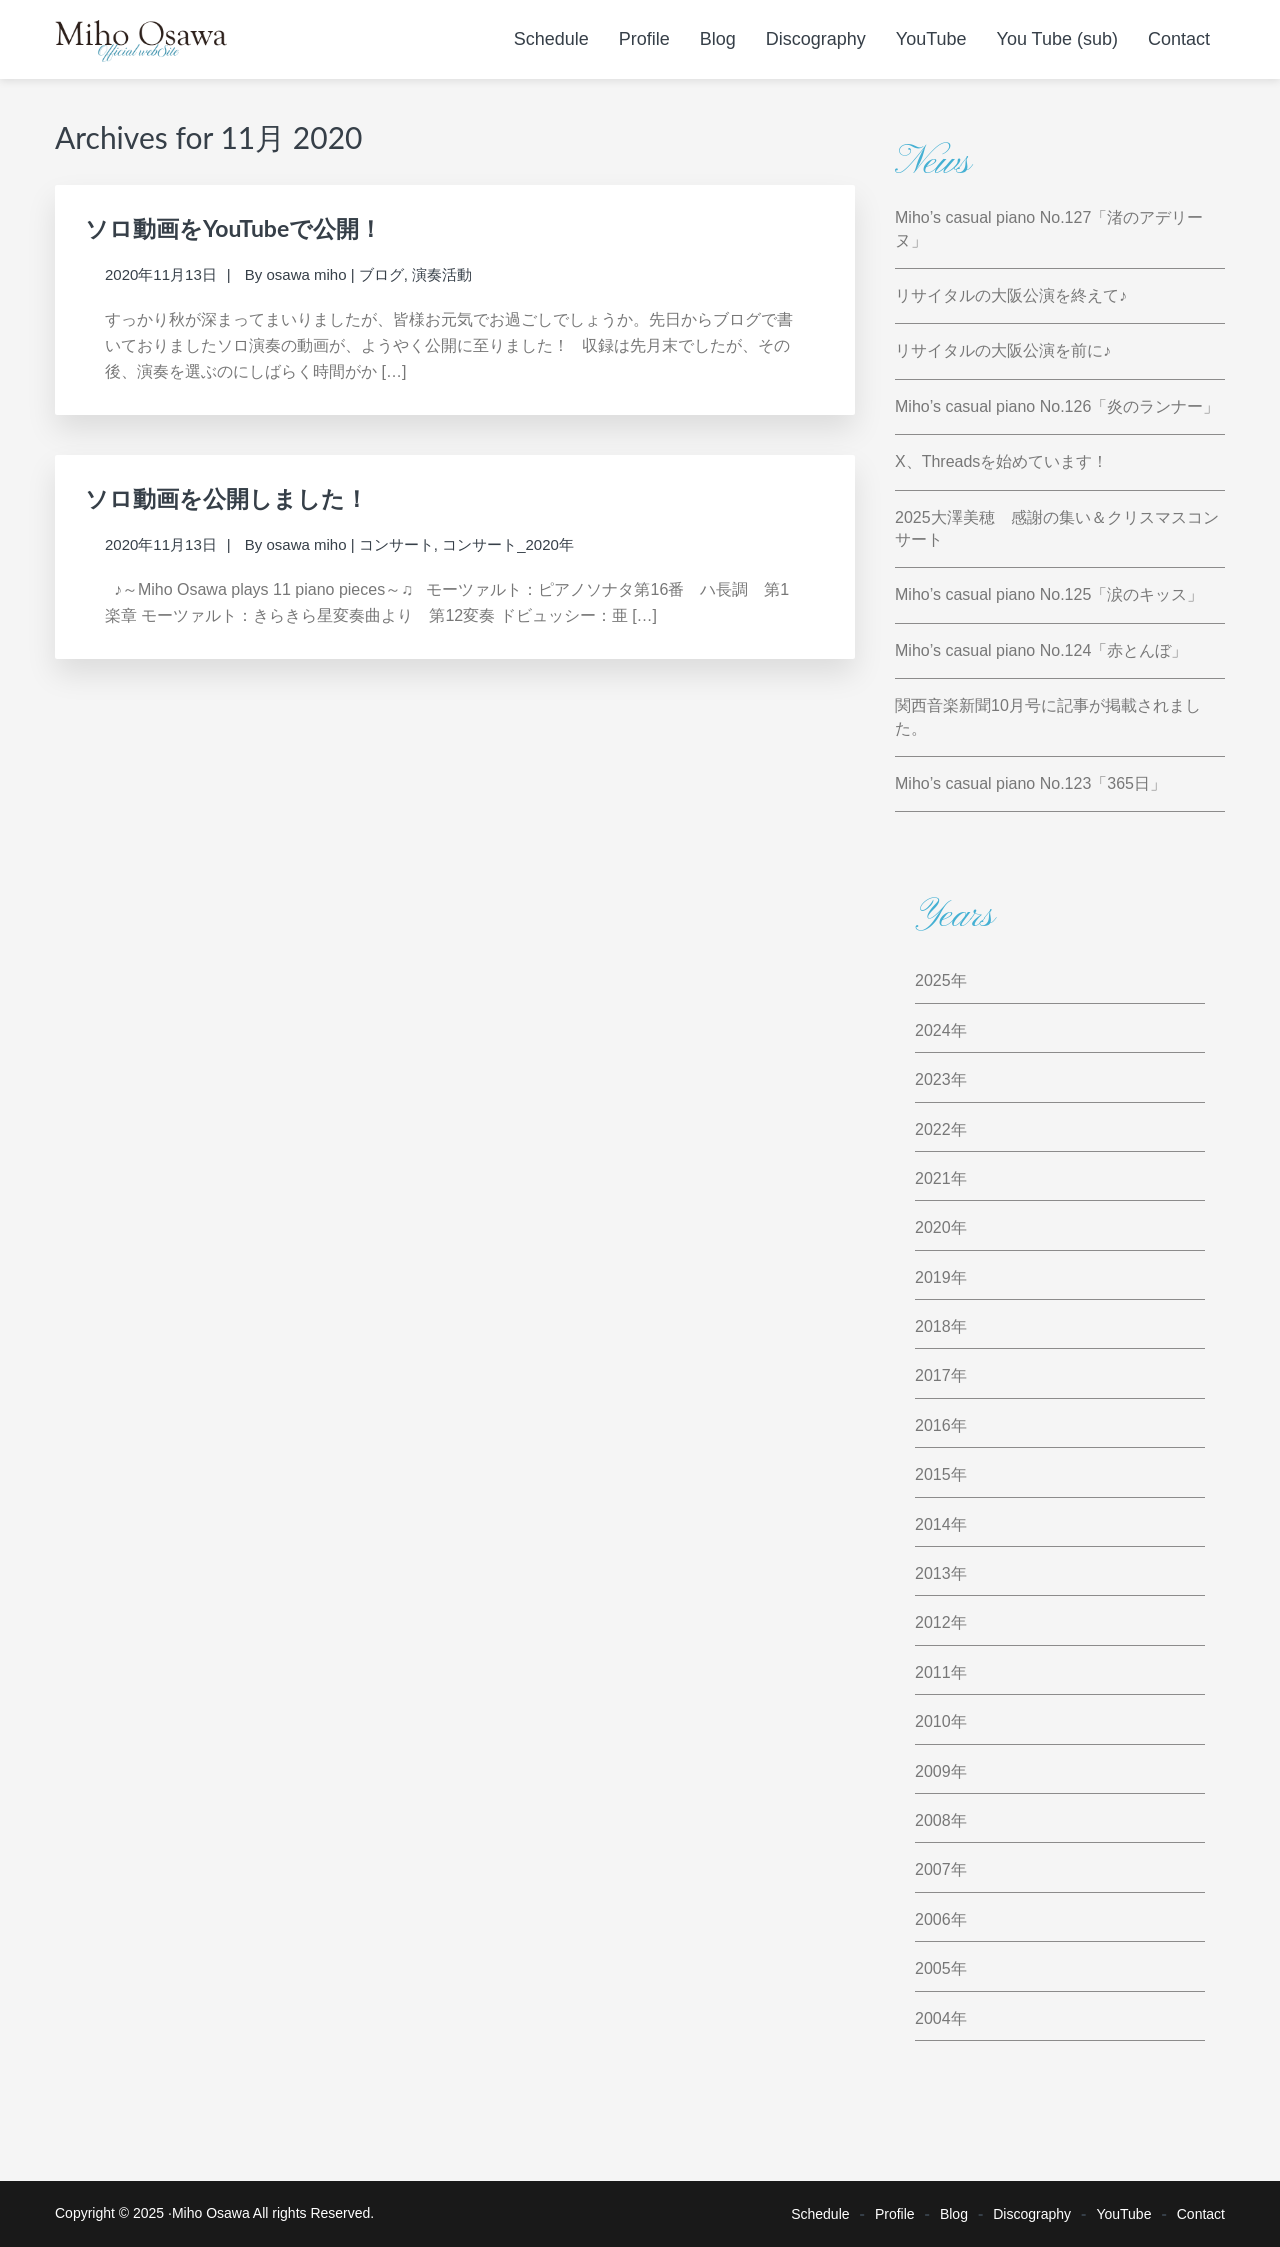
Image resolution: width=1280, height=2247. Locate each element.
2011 (933, 1672)
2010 (933, 1721)
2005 (933, 1968)
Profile (895, 2214)
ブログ (381, 274)
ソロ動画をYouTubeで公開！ (233, 228)
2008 (933, 1820)
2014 (933, 1524)
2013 (933, 1573)
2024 (933, 1030)
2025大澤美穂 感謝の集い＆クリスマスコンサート (1057, 528)
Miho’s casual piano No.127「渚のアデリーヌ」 (1049, 228)
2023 (933, 1079)
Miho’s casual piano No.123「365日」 (1030, 783)
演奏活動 (442, 274)
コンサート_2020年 (508, 544)
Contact (1201, 2214)
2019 (933, 1277)
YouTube (1123, 2214)
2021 (933, 1178)
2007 (933, 1869)
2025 (933, 980)
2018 (933, 1326)
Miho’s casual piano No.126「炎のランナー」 (1057, 406)
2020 (933, 1227)
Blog (954, 2214)
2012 (933, 1622)
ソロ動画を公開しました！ (226, 498)
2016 (933, 1425)
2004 (933, 2018)
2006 (933, 1919)
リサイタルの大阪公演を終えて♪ (1011, 295)
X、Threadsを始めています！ (1001, 461)
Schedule (820, 2214)
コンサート (396, 544)
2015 (933, 1474)
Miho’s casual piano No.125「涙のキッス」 (1049, 594)
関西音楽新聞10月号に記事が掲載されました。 (1048, 716)
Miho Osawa (211, 2213)
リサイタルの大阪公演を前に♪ (1003, 350)
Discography (1032, 2214)
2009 (933, 1771)
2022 (933, 1129)
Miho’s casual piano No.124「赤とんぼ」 (1041, 650)
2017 (933, 1375)
